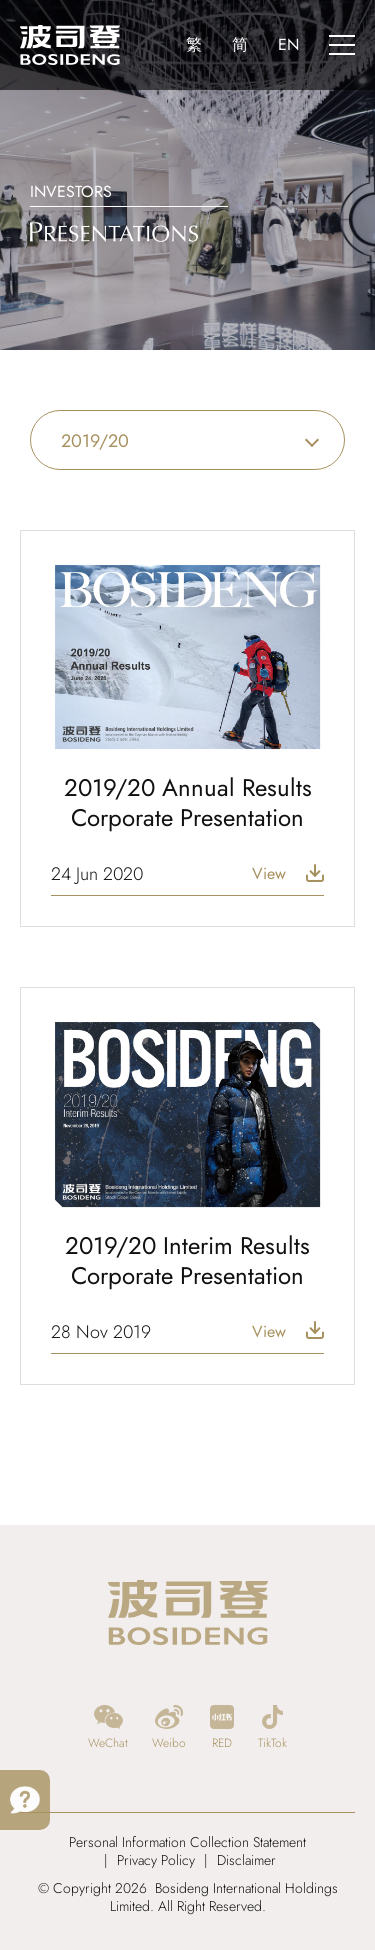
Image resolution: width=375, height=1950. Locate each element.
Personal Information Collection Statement (187, 1842)
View (269, 874)
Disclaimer (246, 1860)
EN (288, 44)
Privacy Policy (156, 1860)
